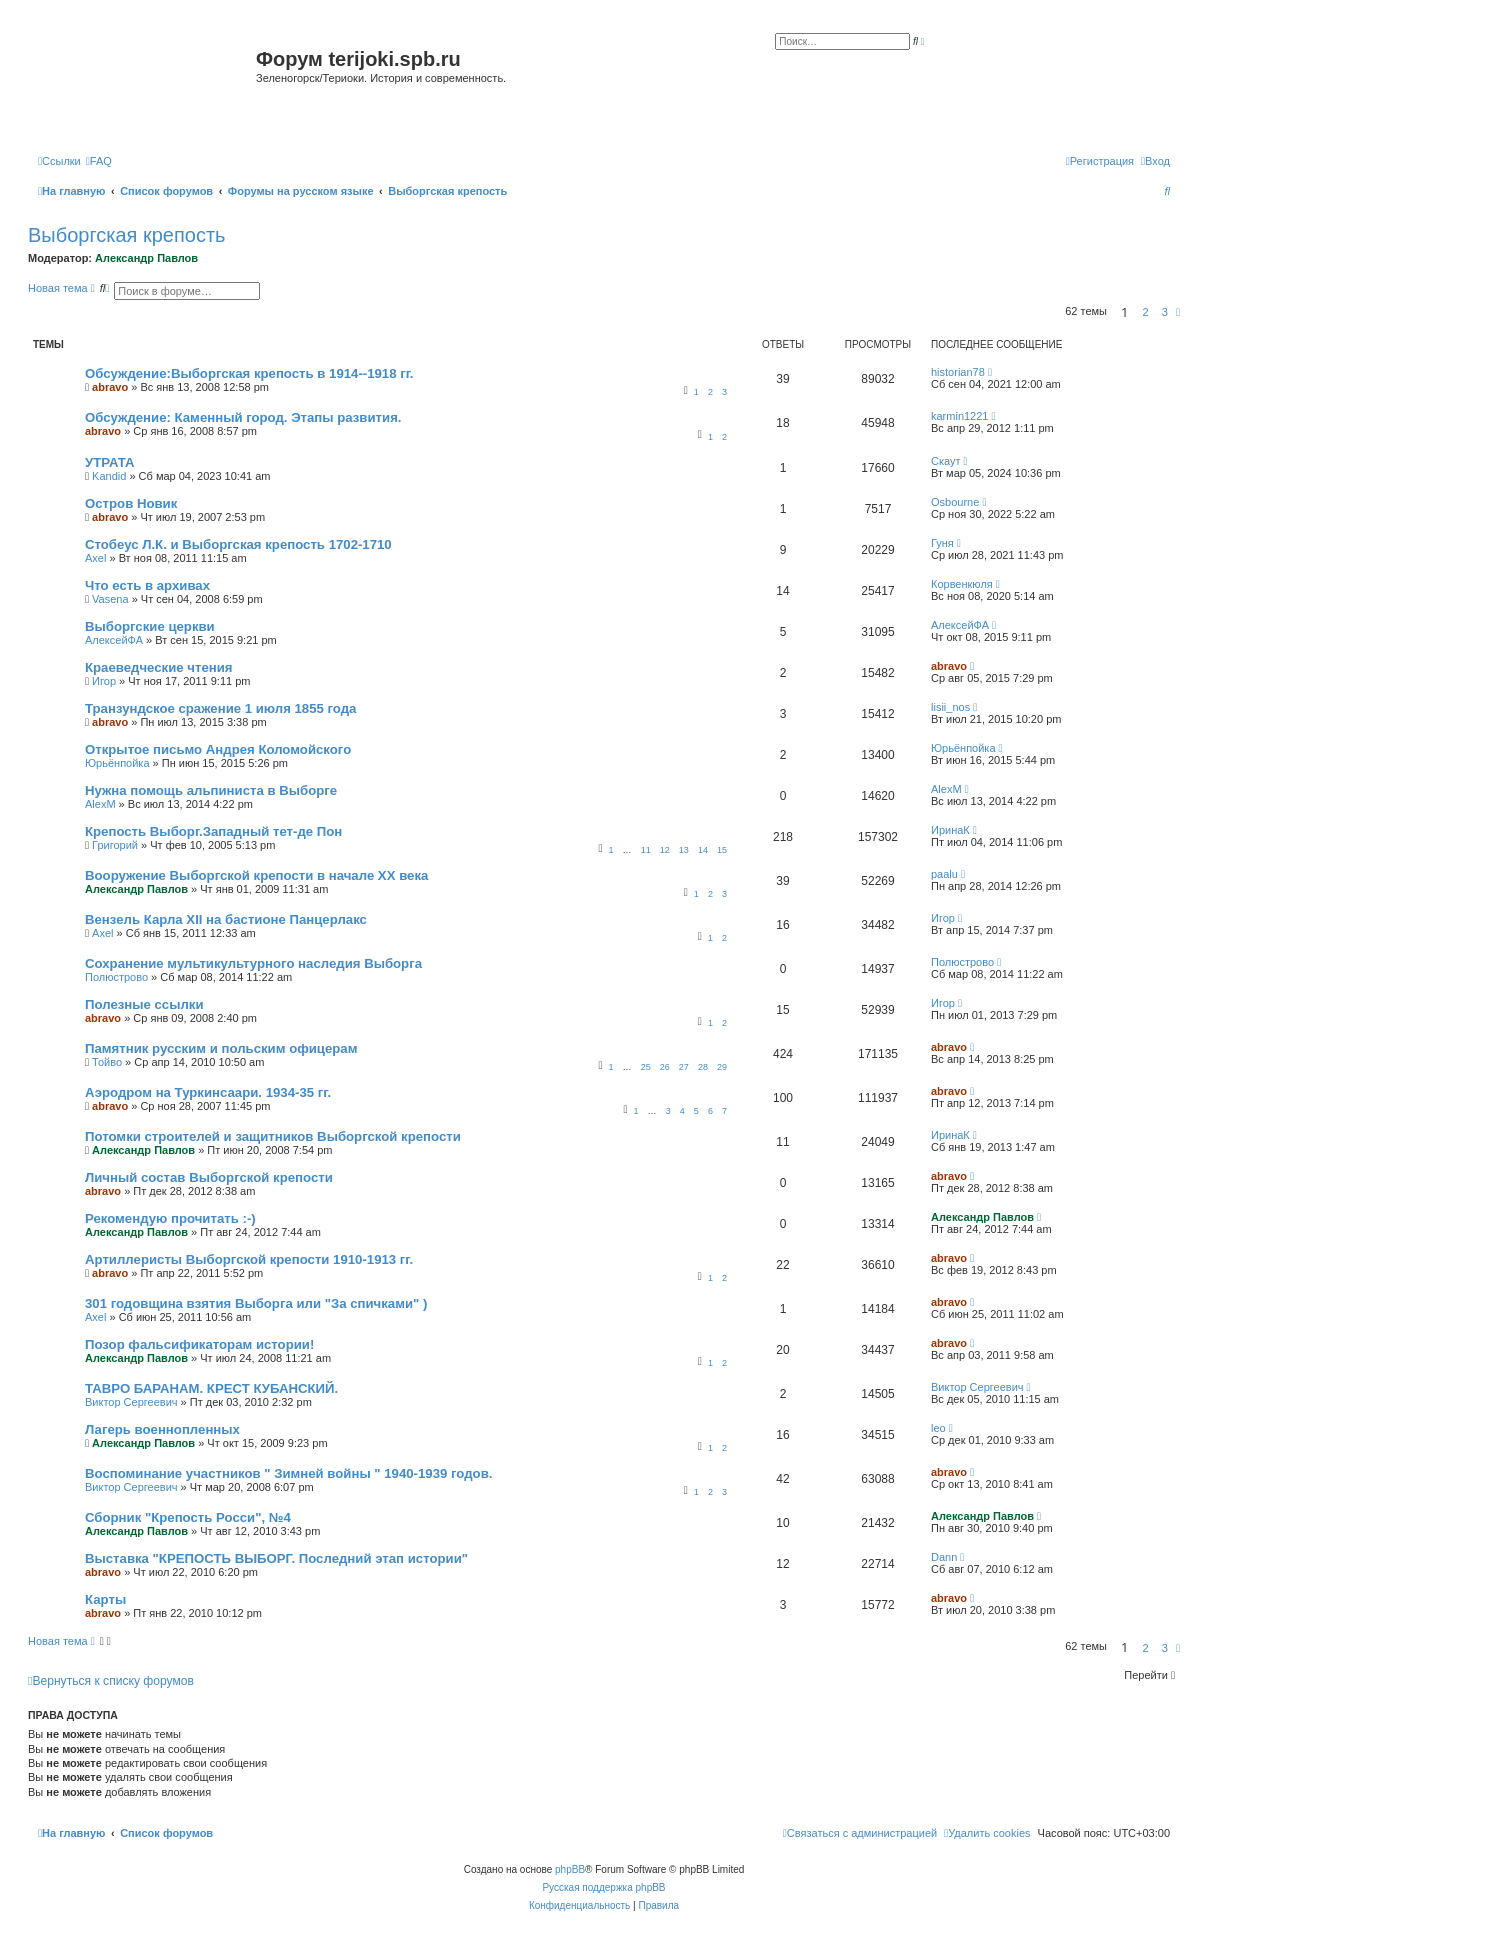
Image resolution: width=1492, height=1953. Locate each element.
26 (665, 1067)
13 (684, 850)
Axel (95, 558)
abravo (110, 387)
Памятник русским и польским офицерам (221, 1048)
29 (722, 1067)
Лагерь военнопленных (162, 1429)
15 (722, 850)
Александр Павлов (146, 258)
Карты (105, 1599)
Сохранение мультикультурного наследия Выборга (253, 963)
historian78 (958, 372)
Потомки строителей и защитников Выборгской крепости (273, 1136)
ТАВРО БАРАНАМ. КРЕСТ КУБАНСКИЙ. (211, 1388)
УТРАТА (110, 462)
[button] (1178, 312)
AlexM (100, 804)
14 (703, 850)
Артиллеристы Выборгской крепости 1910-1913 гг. (249, 1259)
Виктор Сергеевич (131, 1402)
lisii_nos (950, 707)
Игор (104, 681)
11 (646, 850)
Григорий (115, 845)
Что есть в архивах (147, 585)
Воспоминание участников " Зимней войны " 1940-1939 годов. (288, 1473)
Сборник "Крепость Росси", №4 (188, 1517)
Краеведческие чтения (158, 667)
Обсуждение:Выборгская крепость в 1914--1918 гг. (249, 373)
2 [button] (1146, 312)
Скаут (946, 461)
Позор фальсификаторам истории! (199, 1344)
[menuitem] (99, 161)
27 (684, 1067)
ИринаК (950, 830)
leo (938, 1428)
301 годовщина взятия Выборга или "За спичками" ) (256, 1303)
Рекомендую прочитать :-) (170, 1218)
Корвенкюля (962, 584)
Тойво (107, 1062)
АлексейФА (114, 640)
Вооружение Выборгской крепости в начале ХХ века (256, 875)
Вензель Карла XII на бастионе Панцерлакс (226, 919)
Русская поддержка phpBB (603, 1887)
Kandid (109, 476)
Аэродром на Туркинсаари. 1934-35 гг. (208, 1092)
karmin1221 (959, 416)
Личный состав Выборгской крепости (209, 1177)
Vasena (110, 599)
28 (703, 1067)
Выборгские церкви (150, 626)
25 (646, 1067)
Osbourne (955, 502)
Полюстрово (116, 977)
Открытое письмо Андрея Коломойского (218, 749)
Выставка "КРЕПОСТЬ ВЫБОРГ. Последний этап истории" (276, 1558)
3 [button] (1165, 312)
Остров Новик (131, 503)
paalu (944, 874)
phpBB (570, 1869)
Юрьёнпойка (117, 763)
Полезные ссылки (144, 1004)
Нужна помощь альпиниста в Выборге (211, 790)
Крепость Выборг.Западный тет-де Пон (213, 831)
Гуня (942, 543)
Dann (944, 1557)
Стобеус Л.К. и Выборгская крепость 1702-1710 (238, 544)
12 (665, 850)
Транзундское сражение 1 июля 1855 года (220, 708)
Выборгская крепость (127, 235)
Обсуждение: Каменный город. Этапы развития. (243, 417)
